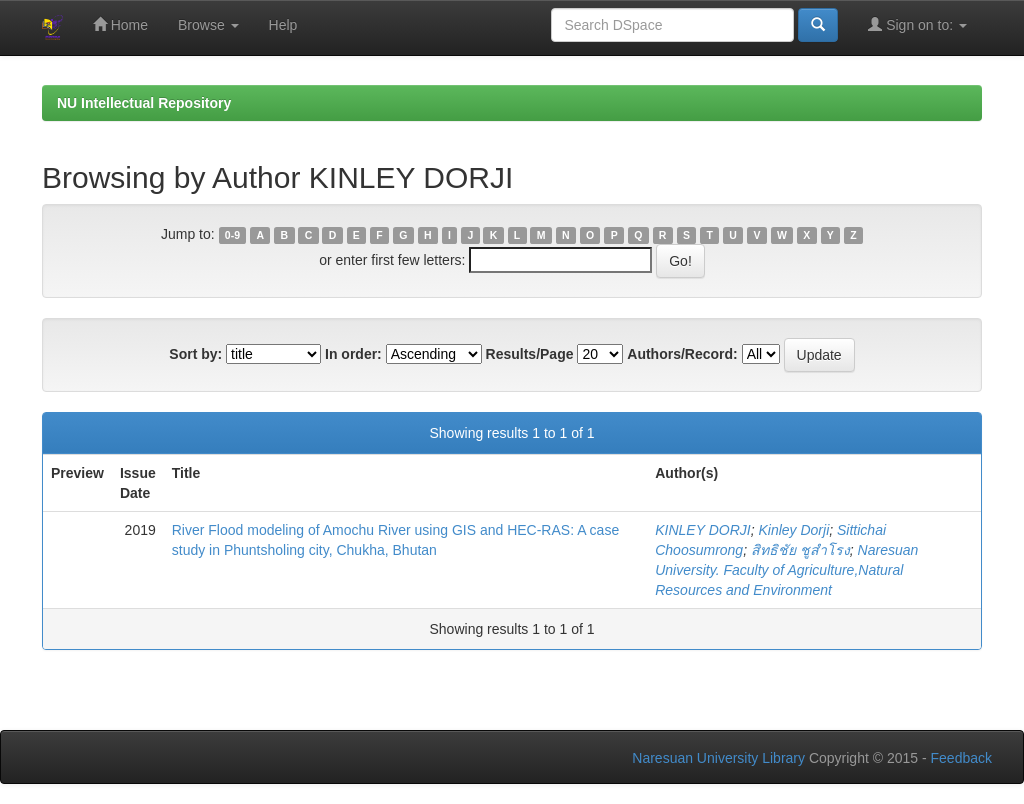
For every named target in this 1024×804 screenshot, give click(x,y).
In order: (353, 354)
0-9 (232, 235)
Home (120, 24)
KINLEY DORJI (702, 530)
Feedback (961, 758)
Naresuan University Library (718, 758)
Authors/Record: (682, 354)
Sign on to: (917, 24)
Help (283, 25)
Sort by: (195, 354)
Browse (208, 25)
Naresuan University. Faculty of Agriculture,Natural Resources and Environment (786, 570)
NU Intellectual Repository (144, 103)
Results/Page (530, 354)
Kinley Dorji (793, 530)
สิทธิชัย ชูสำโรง (800, 550)
